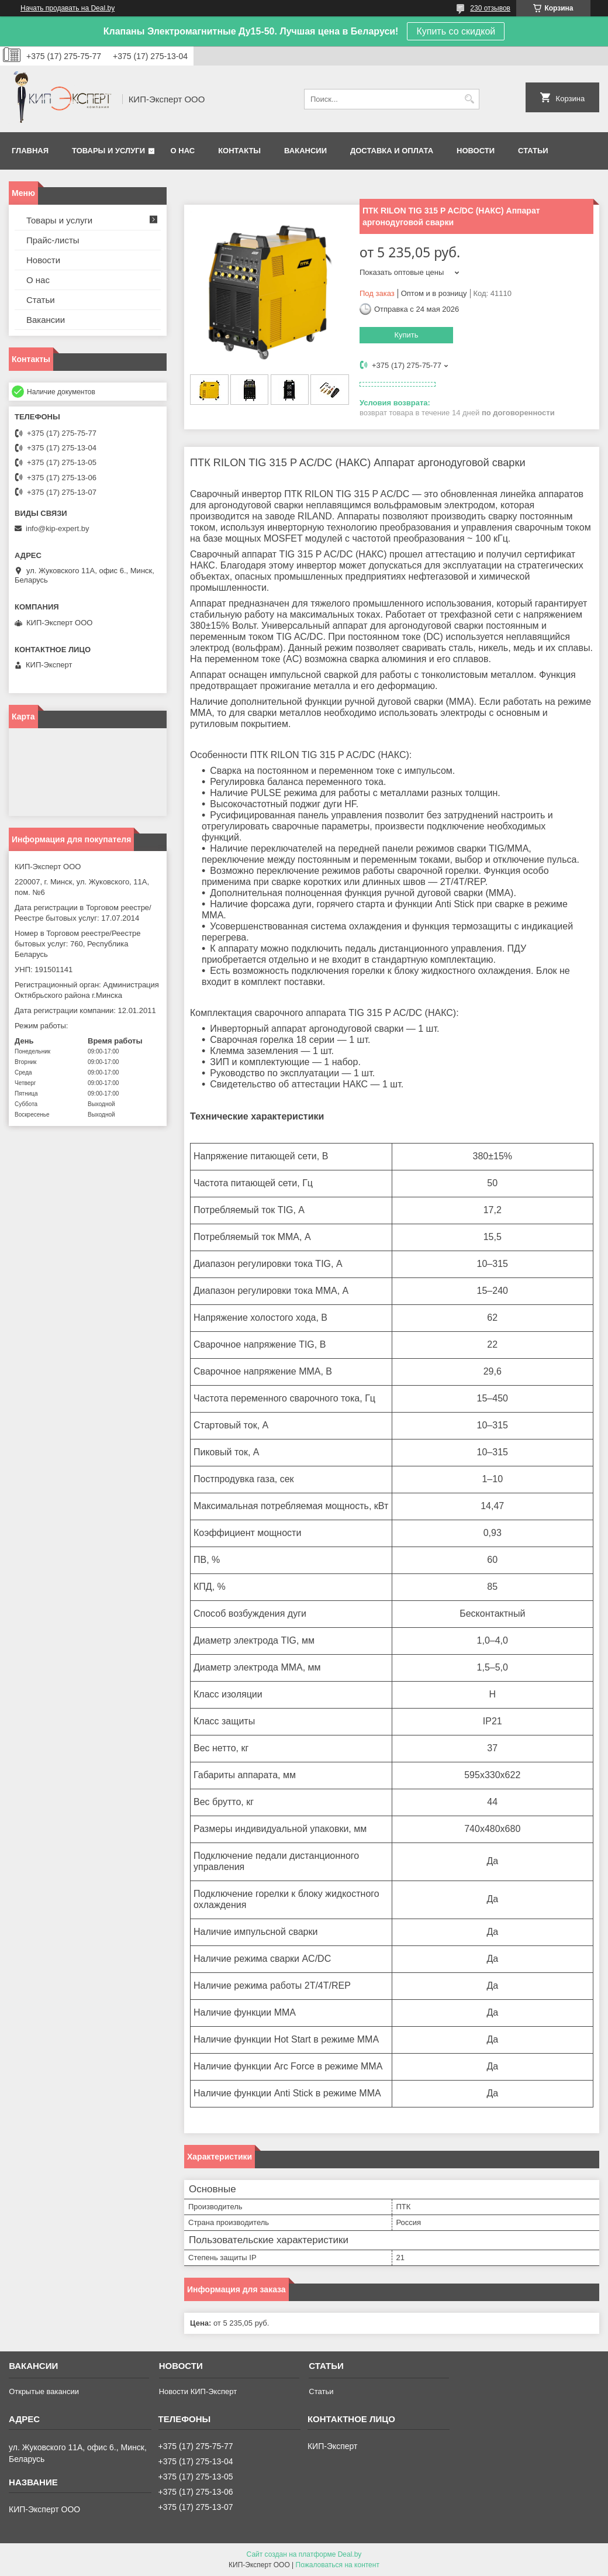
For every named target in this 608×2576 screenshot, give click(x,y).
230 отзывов (490, 8)
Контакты (239, 150)
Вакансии (305, 150)
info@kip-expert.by (57, 528)
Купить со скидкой (455, 31)
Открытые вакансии (44, 2391)
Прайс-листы (53, 240)
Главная (30, 150)
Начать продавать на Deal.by (67, 8)
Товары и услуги (108, 150)
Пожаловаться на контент (337, 2565)
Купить (406, 334)
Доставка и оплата (391, 150)
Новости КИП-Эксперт (198, 2391)
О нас (183, 150)
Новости (476, 150)
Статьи (533, 150)
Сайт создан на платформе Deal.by (304, 2554)
